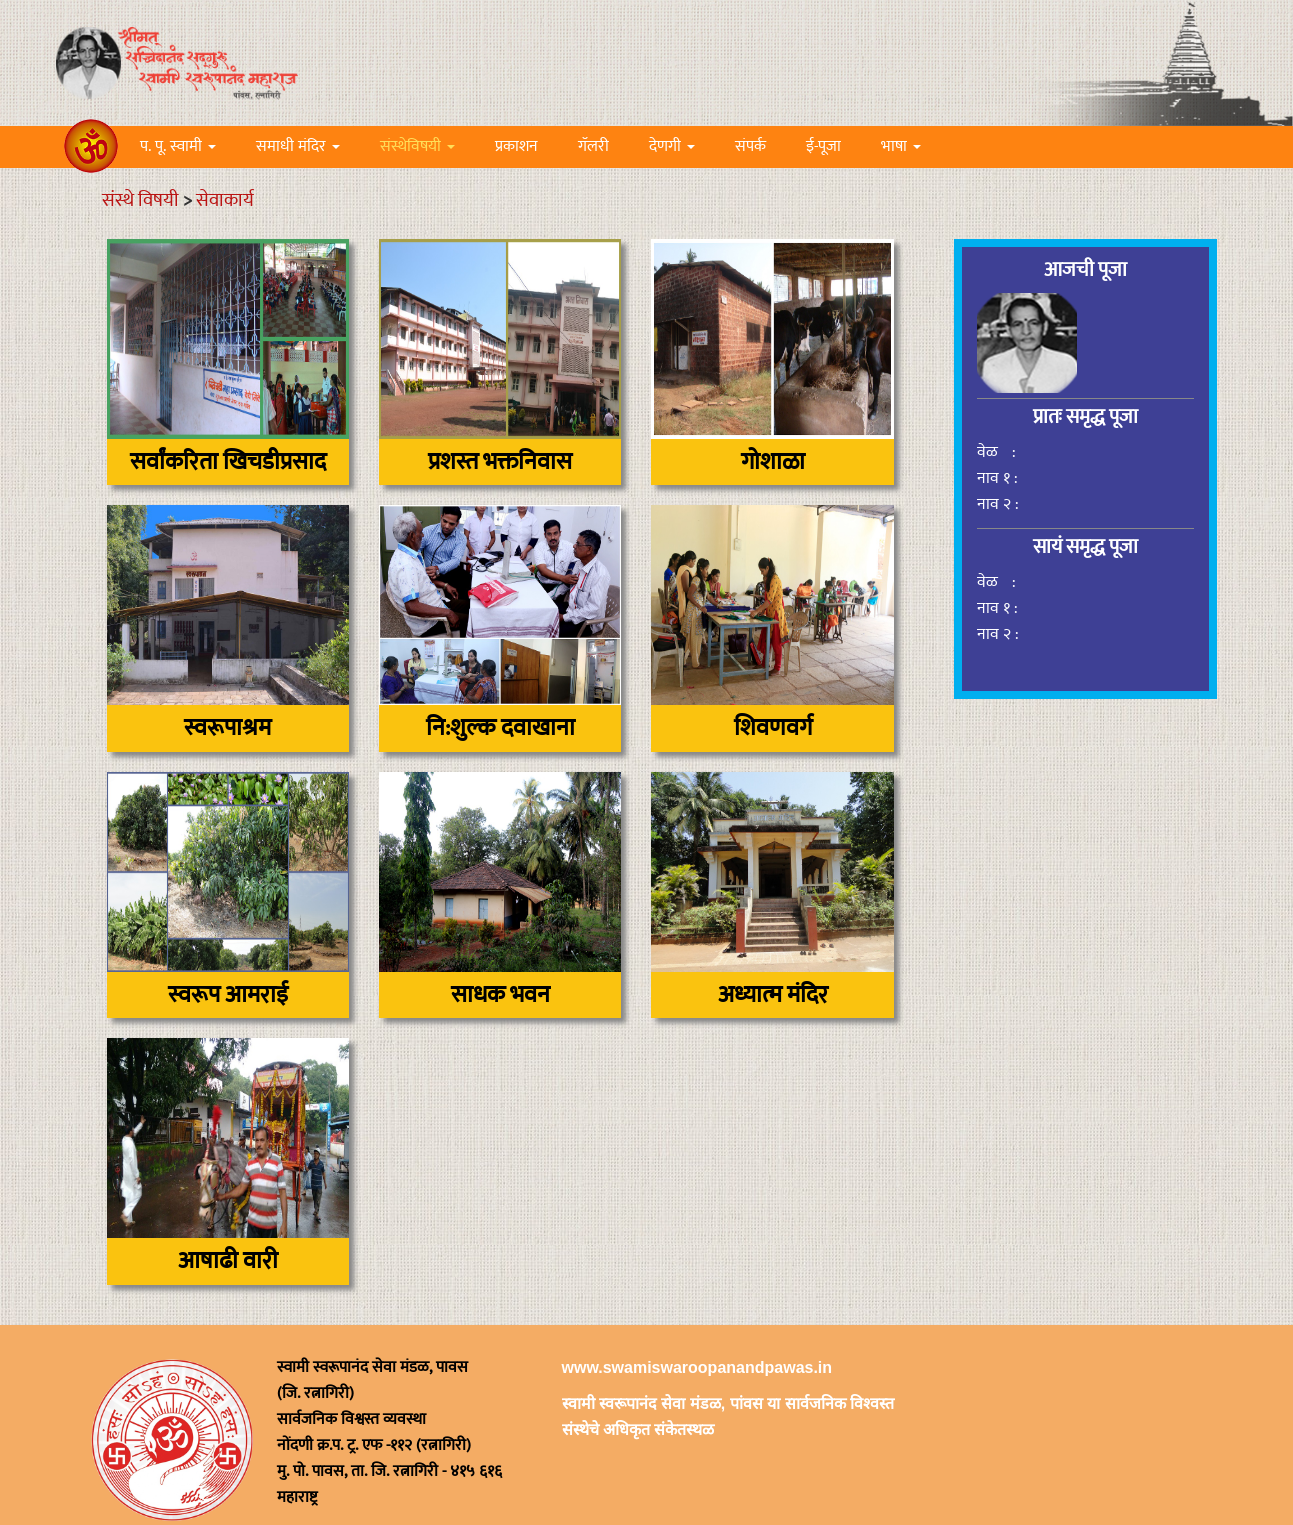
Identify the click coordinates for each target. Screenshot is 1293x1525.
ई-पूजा (823, 146)
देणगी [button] (672, 146)
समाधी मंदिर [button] (298, 146)
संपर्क (750, 146)
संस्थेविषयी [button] (417, 146)
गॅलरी (593, 146)
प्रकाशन (516, 146)
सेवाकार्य (225, 200)
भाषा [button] (901, 146)
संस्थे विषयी (140, 200)
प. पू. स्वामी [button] (178, 146)
